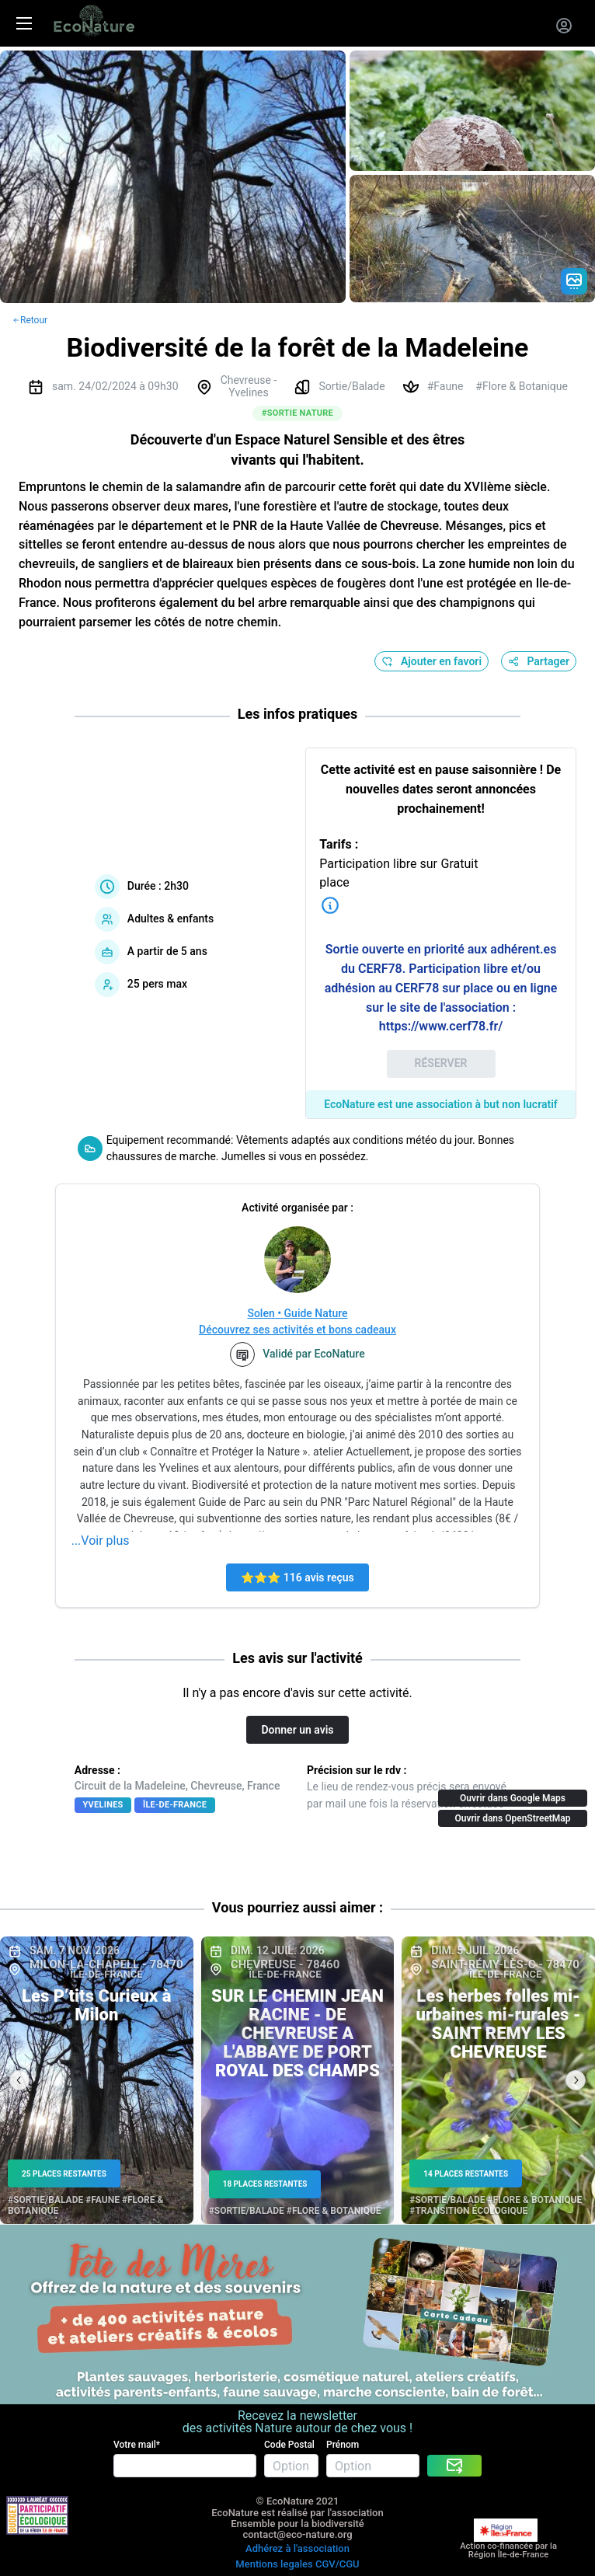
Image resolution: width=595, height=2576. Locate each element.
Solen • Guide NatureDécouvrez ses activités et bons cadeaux (297, 1321)
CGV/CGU (337, 2564)
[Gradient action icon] (574, 281)
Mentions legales (273, 2564)
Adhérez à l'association (297, 2548)
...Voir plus (100, 1540)
